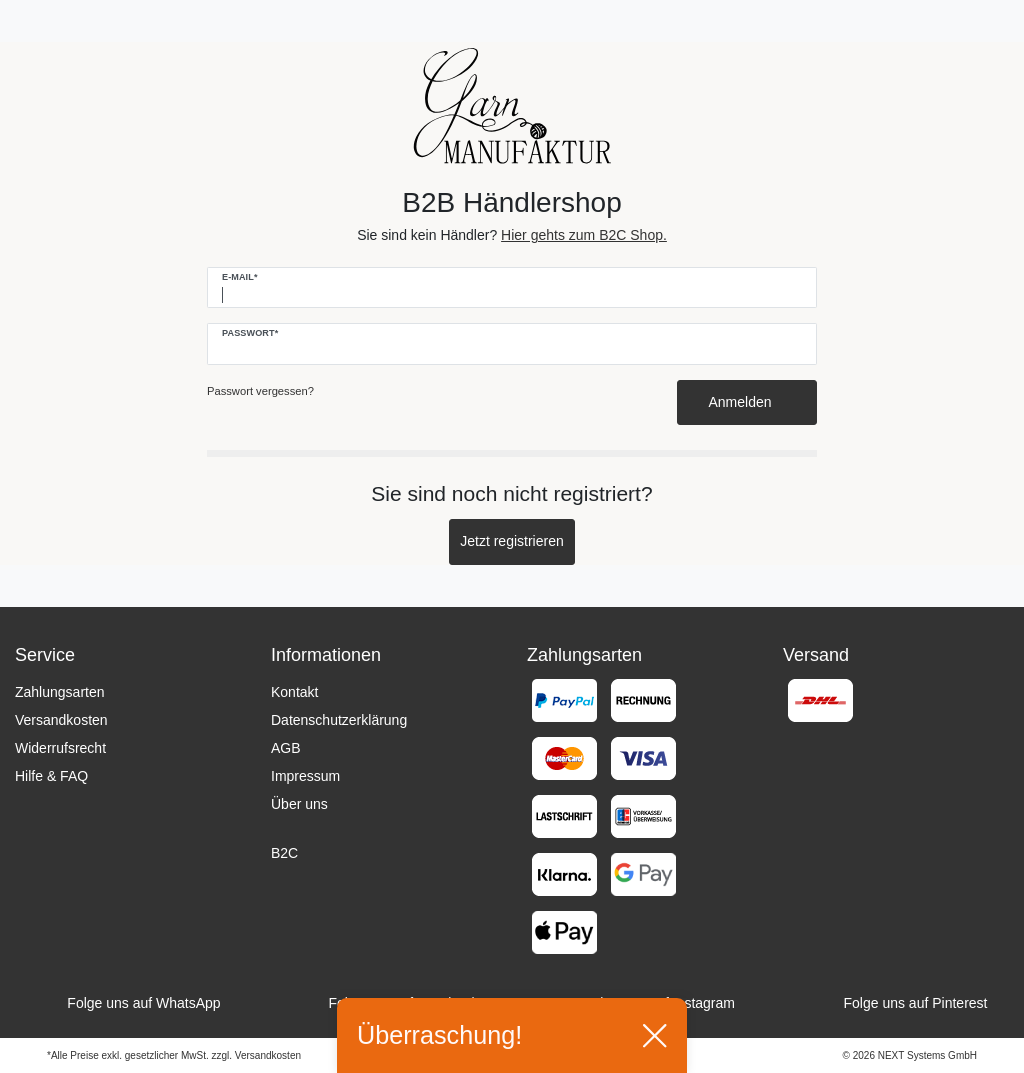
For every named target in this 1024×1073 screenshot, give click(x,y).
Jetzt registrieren (511, 541)
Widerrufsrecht (60, 748)
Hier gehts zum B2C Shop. (584, 235)
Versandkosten (61, 720)
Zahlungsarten (60, 692)
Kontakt (294, 692)
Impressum (305, 776)
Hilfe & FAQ (51, 776)
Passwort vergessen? (260, 391)
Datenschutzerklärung (339, 720)
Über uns (299, 804)
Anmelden (747, 402)
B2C (284, 853)
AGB (286, 748)
